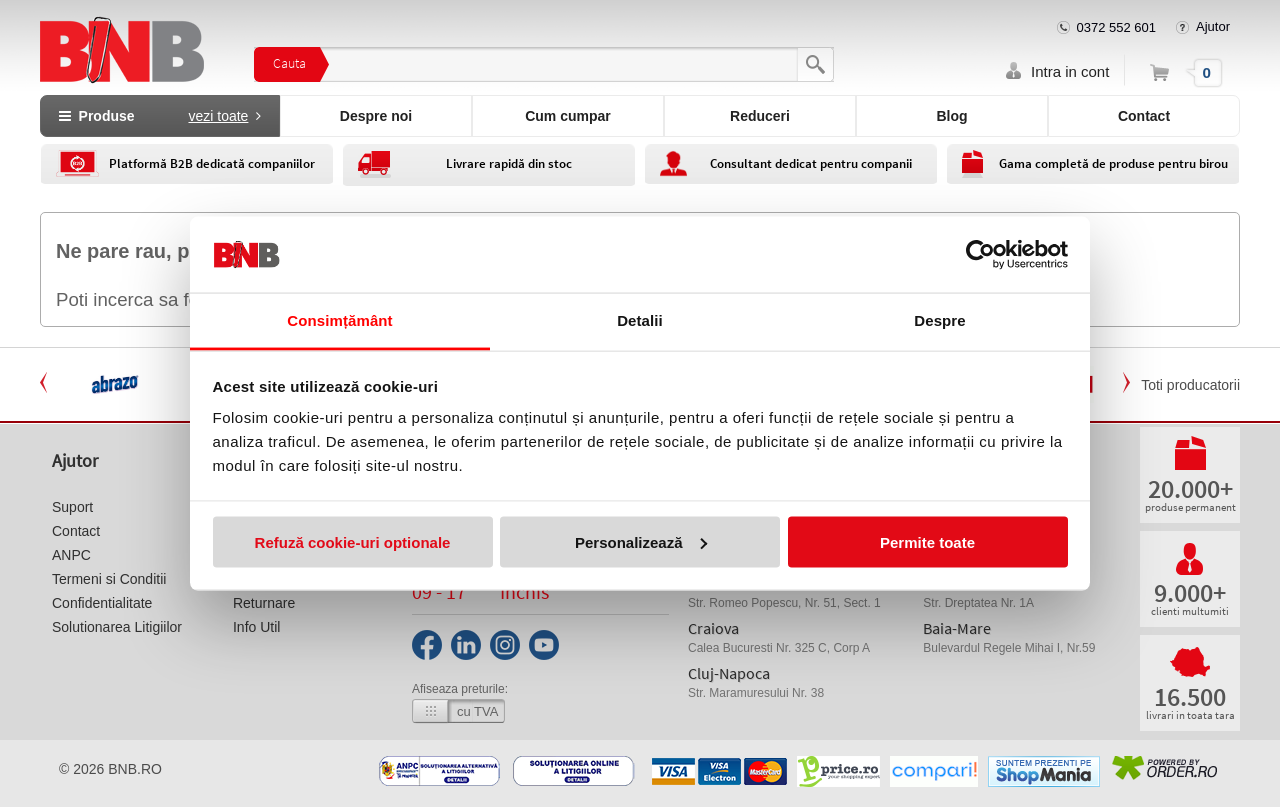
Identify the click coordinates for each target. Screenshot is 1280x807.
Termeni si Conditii (109, 579)
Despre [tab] (939, 320)
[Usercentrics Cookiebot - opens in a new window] (980, 254)
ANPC (71, 555)
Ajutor (1213, 26)
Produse (160, 116)
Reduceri (760, 116)
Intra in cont (1070, 71)
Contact (1144, 116)
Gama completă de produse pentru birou (1113, 163)
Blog (951, 116)
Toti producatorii (1190, 385)
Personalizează (641, 541)
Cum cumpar (568, 116)
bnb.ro (135, 769)
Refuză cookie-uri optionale (353, 541)
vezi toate (218, 116)
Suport (72, 507)
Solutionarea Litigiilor (117, 627)
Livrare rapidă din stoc (509, 163)
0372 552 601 (1117, 27)
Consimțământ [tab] (339, 320)
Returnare (264, 603)
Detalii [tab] (640, 320)
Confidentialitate (102, 603)
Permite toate (927, 541)
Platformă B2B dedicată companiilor (212, 163)
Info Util (256, 627)
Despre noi (376, 116)
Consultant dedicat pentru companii (811, 163)
